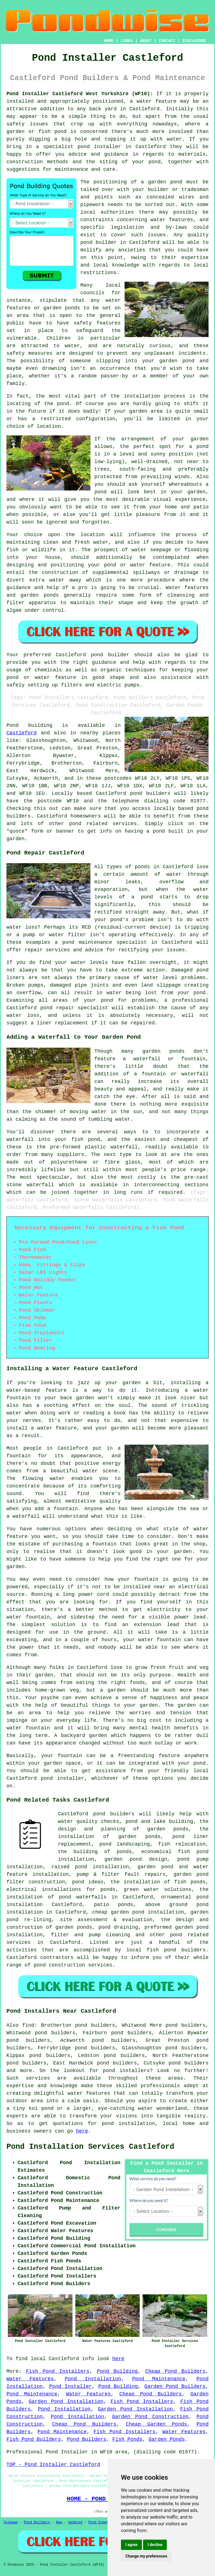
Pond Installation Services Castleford (90, 2147)
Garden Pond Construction (150, 2416)
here (82, 2131)
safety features (97, 323)
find (28, 2025)
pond (159, 831)
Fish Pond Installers (57, 2371)
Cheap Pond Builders (175, 2371)
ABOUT (146, 41)
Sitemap (11, 2522)
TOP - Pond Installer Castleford (53, 2464)
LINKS (126, 41)
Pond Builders (86, 2439)
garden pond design (135, 1859)
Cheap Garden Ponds (156, 2424)
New (59, 2522)
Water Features (30, 2379)
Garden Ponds (167, 2439)
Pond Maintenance (159, 2379)
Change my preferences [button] (146, 2556)
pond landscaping (124, 1844)
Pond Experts (100, 2522)
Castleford (21, 733)
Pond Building (117, 2371)
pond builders (150, 793)
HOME (109, 41)
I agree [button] (131, 2544)
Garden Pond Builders (175, 2386)
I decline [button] (155, 2544)
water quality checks (88, 1821)
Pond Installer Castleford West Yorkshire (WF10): (79, 94)
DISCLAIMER (194, 41)
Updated (75, 2522)
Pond (12, 725)
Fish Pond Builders (33, 2439)
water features (172, 220)
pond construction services (73, 1965)
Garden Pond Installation (66, 2401)
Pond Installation (93, 2379)
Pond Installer (70, 2386)
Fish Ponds (127, 2439)
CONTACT (167, 41)
